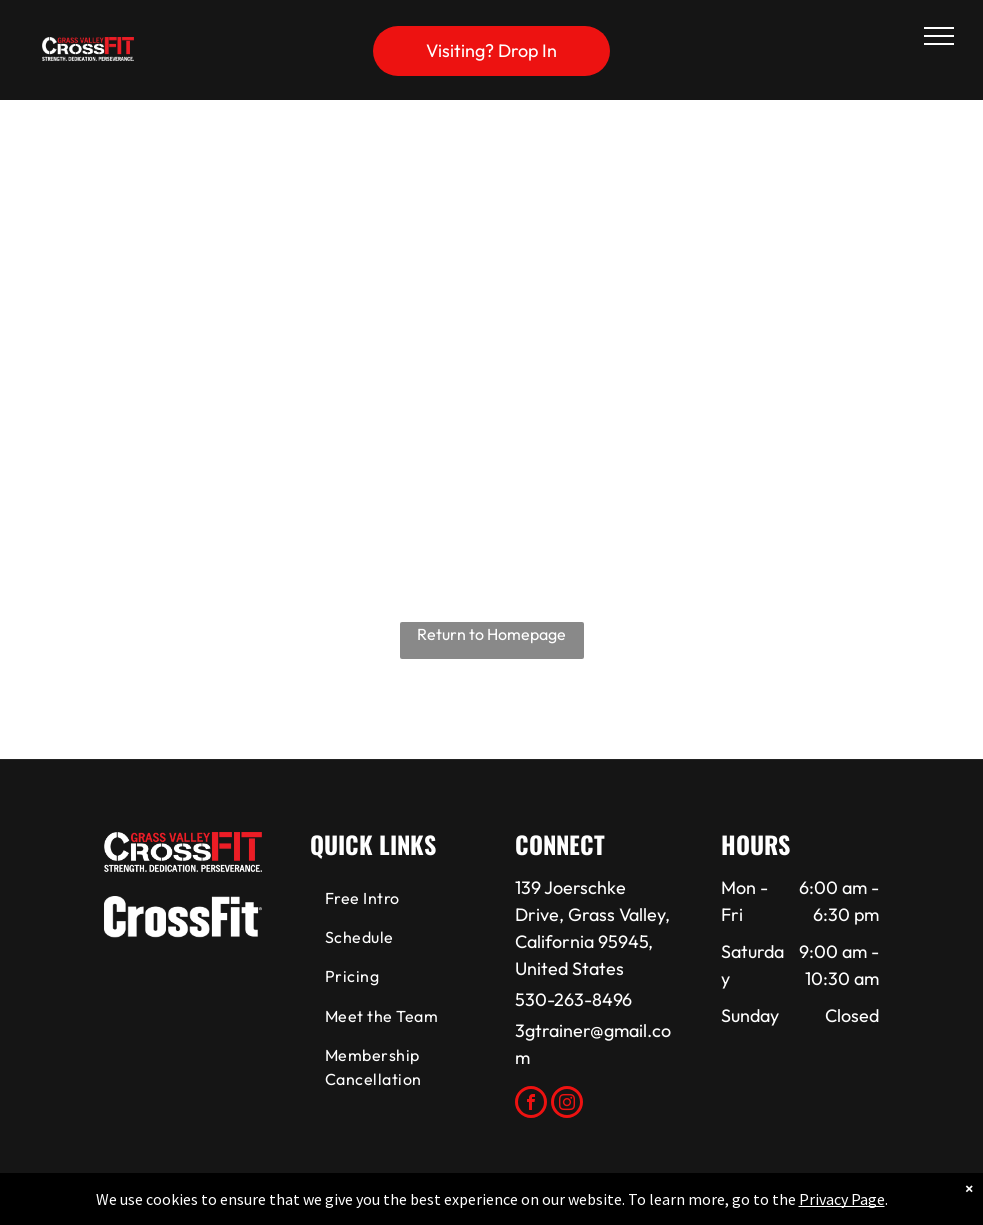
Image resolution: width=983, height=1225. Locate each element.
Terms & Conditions (656, 1206)
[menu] (939, 36)
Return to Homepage (491, 634)
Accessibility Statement (531, 1206)
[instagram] (567, 1104)
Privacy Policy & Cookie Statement (367, 1206)
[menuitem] (391, 899)
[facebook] (531, 1104)
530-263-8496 (573, 999)
